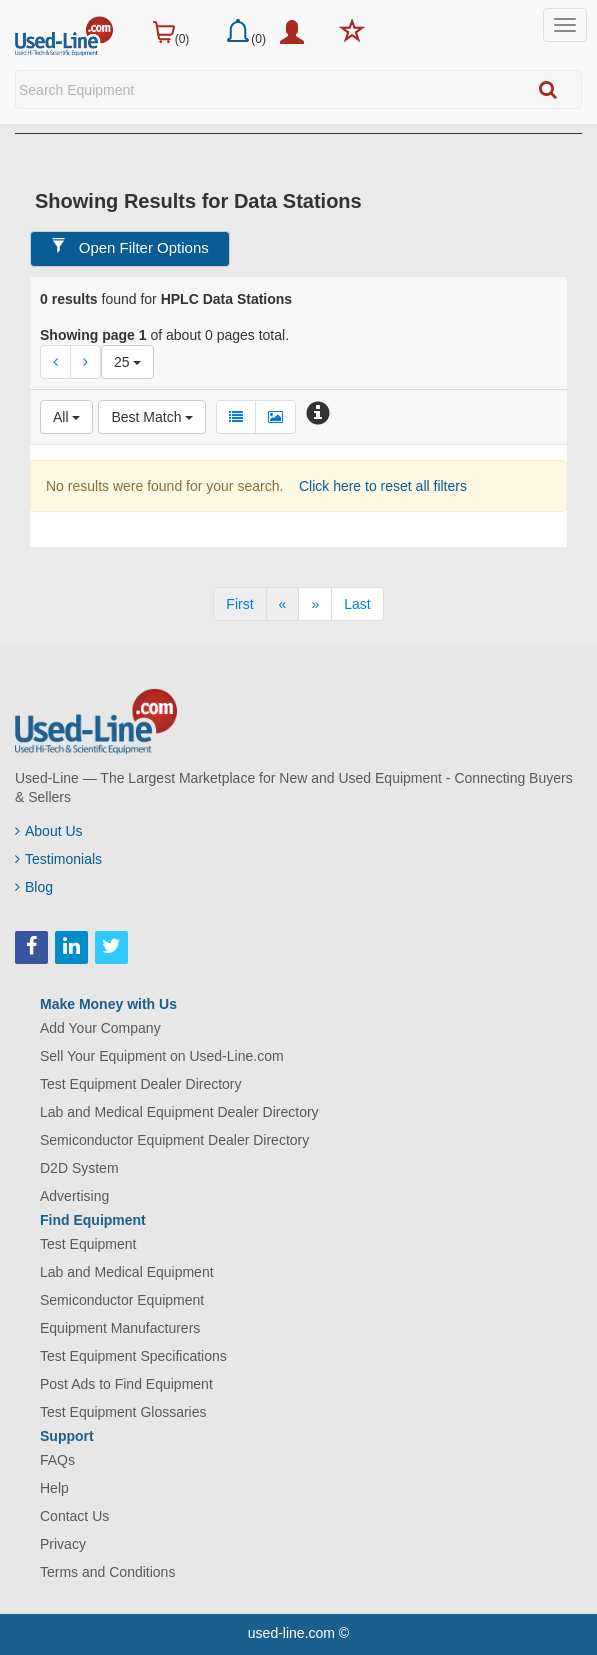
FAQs (57, 1460)
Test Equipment (88, 1244)
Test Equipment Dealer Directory (141, 1084)
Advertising (74, 1196)
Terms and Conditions (107, 1572)
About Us (49, 831)
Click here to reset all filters (381, 486)
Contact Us (74, 1516)
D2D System (79, 1168)
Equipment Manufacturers (120, 1328)
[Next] (315, 604)
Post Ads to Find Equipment (126, 1384)
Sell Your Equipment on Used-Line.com (162, 1056)
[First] (239, 604)
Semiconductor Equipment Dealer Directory (174, 1140)
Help (54, 1488)
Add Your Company (100, 1028)
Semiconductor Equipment (122, 1300)
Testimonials (58, 859)
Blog (34, 887)
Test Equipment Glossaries (123, 1412)
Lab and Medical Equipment (127, 1272)
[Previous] (283, 604)
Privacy (63, 1544)
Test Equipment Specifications (133, 1356)
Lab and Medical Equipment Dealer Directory (179, 1112)
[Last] (357, 604)
